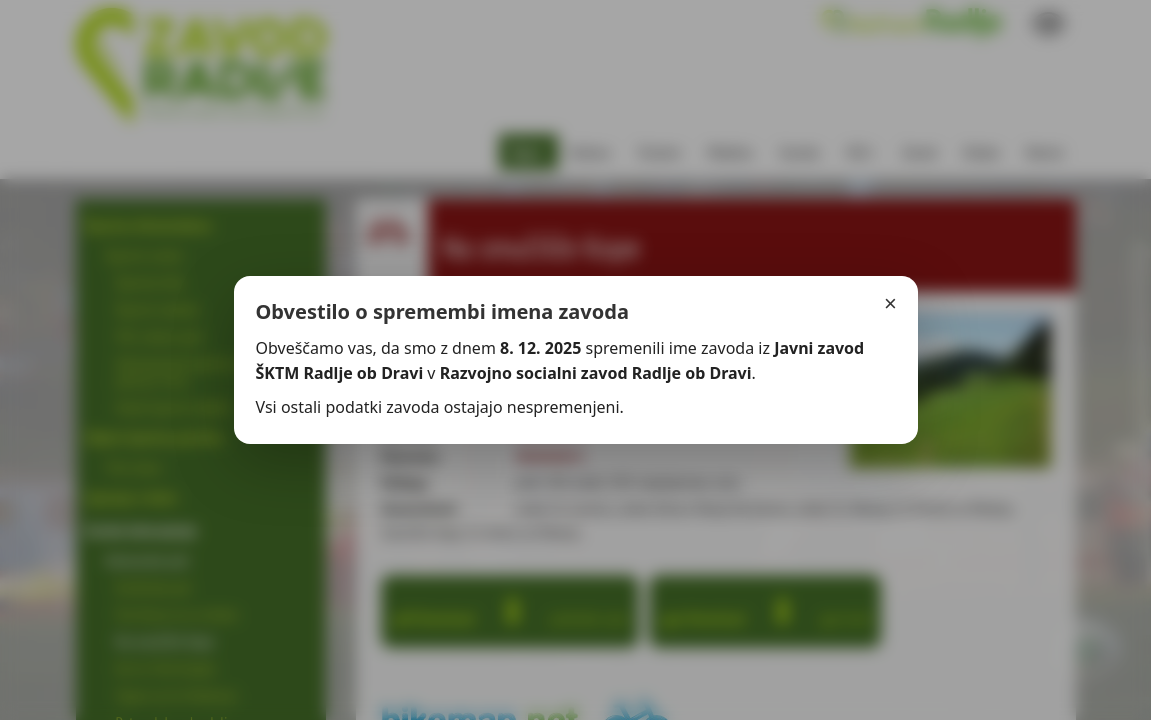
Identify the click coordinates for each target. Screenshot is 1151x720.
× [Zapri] (890, 303)
